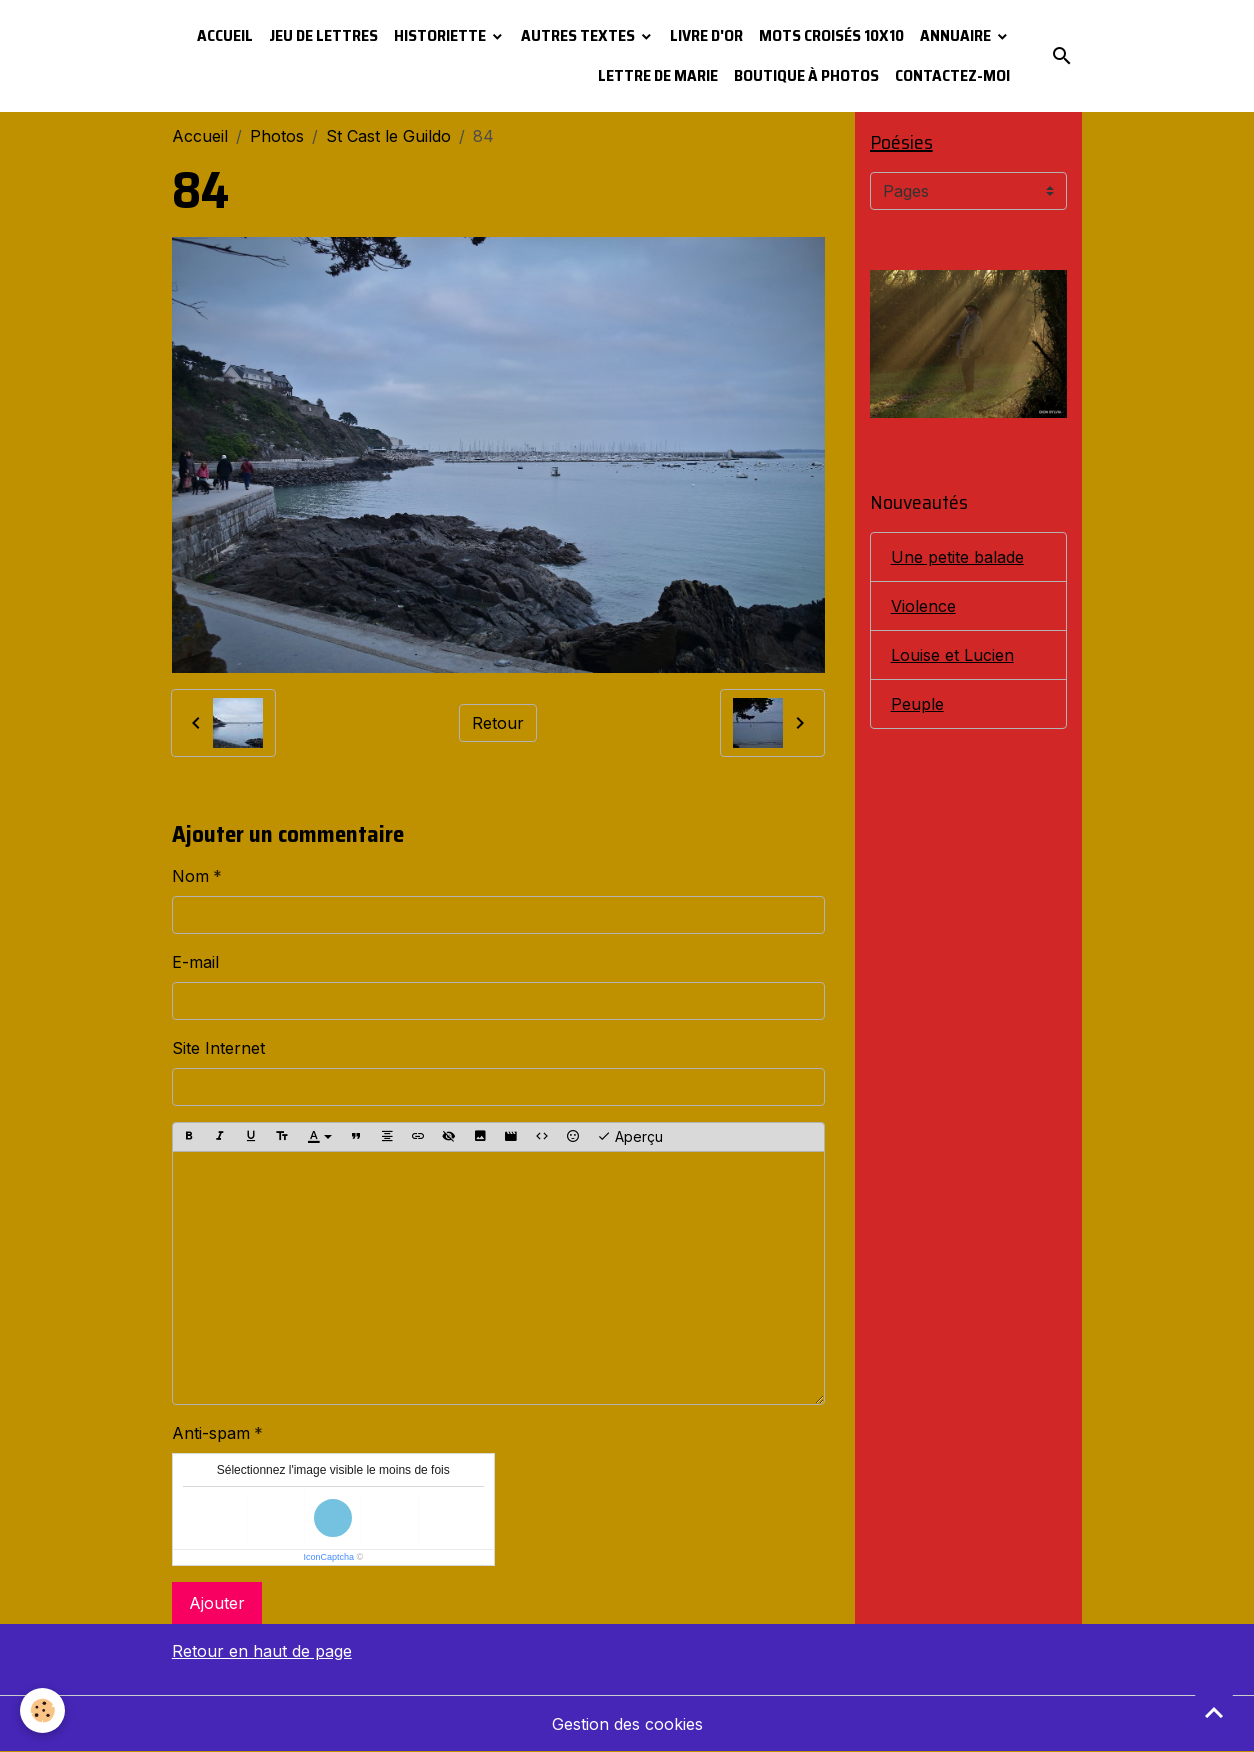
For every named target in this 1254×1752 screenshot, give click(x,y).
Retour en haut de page (262, 1651)
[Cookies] (42, 1710)
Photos (277, 136)
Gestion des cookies (627, 1724)
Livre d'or (706, 35)
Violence (923, 606)
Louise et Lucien (952, 655)
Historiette (441, 35)
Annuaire (957, 35)
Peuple (917, 704)
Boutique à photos (806, 75)
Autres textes (579, 35)
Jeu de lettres (323, 35)
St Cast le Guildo (388, 136)
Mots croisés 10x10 (831, 35)
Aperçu (630, 1137)
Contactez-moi (952, 75)
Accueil (225, 35)
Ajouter (217, 1603)
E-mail (195, 962)
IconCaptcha (328, 1557)
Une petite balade (957, 557)
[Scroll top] (1214, 1712)
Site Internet (218, 1048)
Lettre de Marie (658, 75)
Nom (190, 876)
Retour (498, 723)
